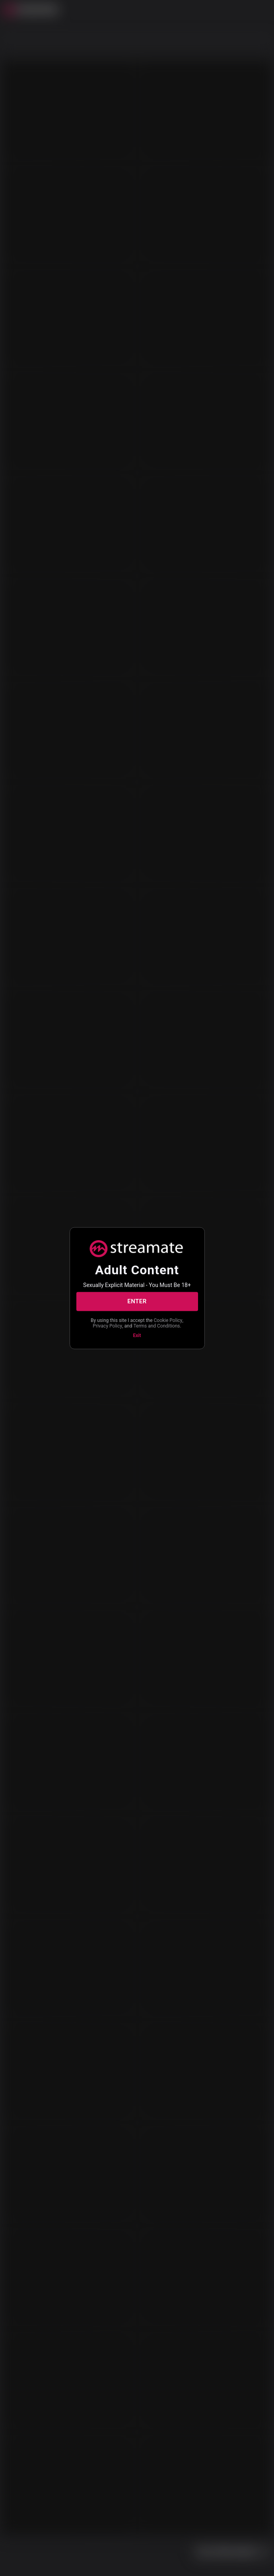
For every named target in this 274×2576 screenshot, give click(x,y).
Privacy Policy (107, 1326)
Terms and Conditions (156, 1326)
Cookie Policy (168, 1320)
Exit (137, 1335)
